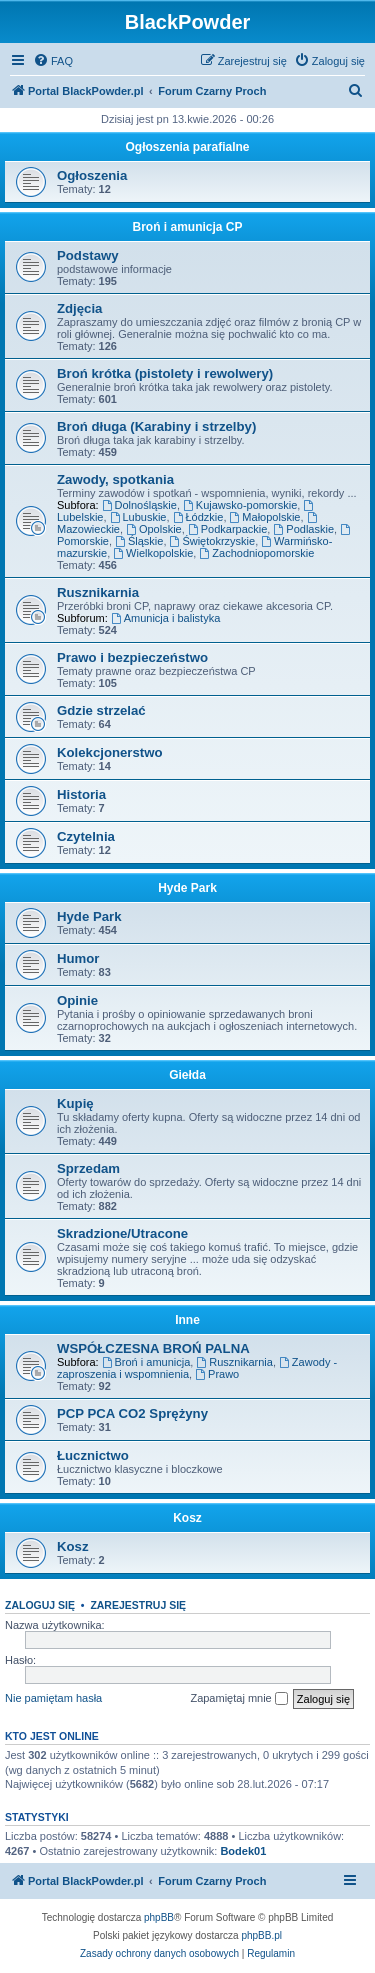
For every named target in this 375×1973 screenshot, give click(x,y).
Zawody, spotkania (115, 479)
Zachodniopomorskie (256, 553)
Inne (187, 1320)
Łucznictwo (93, 1455)
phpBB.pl (261, 1935)
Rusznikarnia (98, 592)
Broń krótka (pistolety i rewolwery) (165, 373)
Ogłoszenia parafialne (187, 147)
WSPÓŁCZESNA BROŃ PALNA (153, 1348)
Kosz (187, 1518)
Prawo (217, 1374)
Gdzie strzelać (101, 710)
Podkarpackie (228, 529)
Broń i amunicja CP (187, 227)
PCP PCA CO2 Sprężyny (132, 1413)
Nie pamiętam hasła (53, 1698)
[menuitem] (53, 61)
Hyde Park (187, 888)
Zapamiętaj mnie (238, 1699)
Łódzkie (198, 517)
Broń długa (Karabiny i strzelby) (156, 426)
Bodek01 (243, 1851)
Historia (81, 794)
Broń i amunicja (146, 1362)
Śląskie (139, 541)
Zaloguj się (40, 1605)
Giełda (187, 1075)
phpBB (159, 1917)
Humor (78, 958)
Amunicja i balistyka (165, 618)
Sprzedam (88, 1168)
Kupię (75, 1103)
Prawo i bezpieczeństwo (132, 657)
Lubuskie (138, 517)
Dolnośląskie (139, 505)
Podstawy (88, 255)
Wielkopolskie (153, 553)
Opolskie (154, 529)
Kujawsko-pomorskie (240, 505)
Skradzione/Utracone (122, 1233)
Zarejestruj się (138, 1605)
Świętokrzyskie (213, 541)
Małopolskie (265, 517)
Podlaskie (303, 529)
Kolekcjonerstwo (110, 752)
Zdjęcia (79, 308)
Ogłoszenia (92, 175)
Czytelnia (86, 836)
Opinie (77, 1000)
